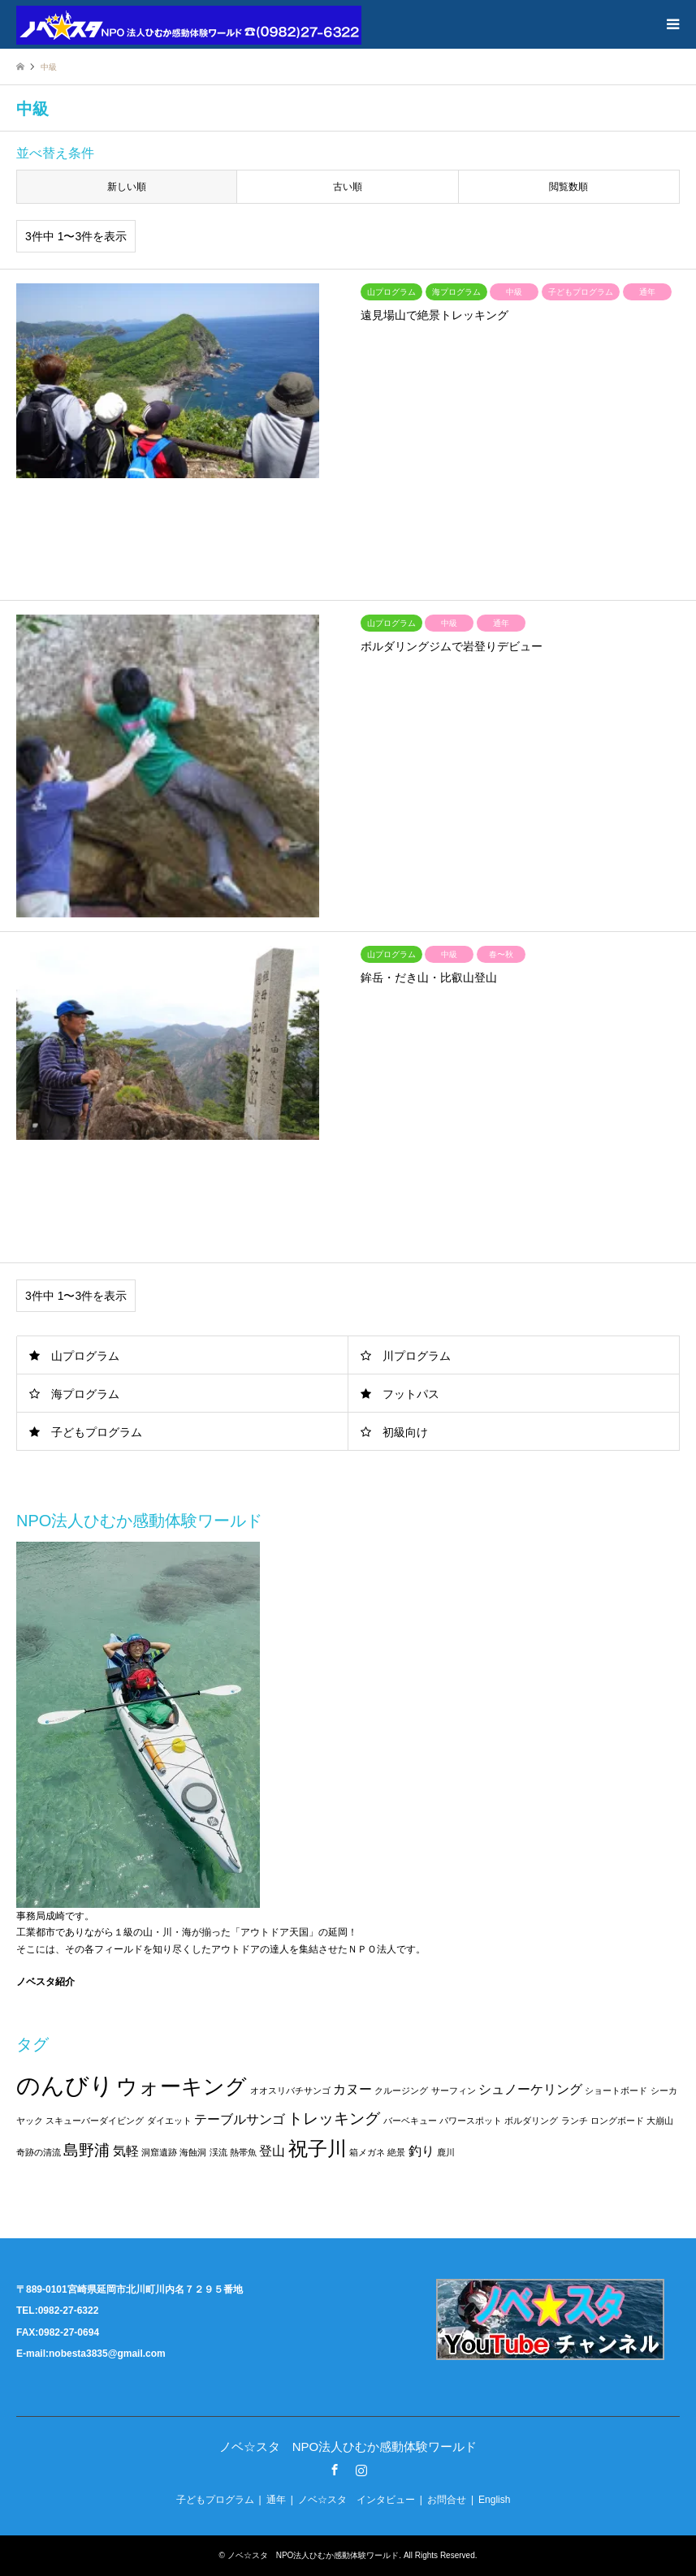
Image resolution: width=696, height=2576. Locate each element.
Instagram (361, 2469)
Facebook (334, 2469)
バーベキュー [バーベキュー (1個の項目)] (410, 2120)
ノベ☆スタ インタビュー (356, 2499)
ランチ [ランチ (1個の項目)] (574, 2120)
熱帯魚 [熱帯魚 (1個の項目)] (243, 2152)
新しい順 (126, 186)
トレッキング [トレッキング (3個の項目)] (333, 2118)
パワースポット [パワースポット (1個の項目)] (470, 2120)
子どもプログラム (96, 1432)
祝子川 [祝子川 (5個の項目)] (317, 2149)
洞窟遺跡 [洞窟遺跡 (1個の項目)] (159, 2152)
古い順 (347, 186)
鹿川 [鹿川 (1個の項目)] (446, 2152)
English (494, 2499)
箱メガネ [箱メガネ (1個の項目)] (367, 2152)
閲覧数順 (568, 186)
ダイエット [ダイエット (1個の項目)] (169, 2120)
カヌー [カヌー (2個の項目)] (352, 2089)
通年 (276, 2499)
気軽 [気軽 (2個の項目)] (126, 2151)
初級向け (405, 1432)
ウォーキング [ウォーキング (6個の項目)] (181, 2086)
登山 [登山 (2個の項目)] (272, 2151)
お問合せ (446, 2499)
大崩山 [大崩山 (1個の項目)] (659, 2120)
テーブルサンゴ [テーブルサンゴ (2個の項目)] (239, 2119)
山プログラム (85, 1355)
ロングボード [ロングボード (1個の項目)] (617, 2120)
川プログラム (417, 1355)
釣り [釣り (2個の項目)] (421, 2151)
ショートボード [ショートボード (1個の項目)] (616, 2090)
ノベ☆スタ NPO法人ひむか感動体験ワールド (348, 2446)
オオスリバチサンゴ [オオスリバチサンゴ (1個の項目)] (290, 2090)
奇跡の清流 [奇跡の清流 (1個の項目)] (38, 2152)
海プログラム (85, 1393)
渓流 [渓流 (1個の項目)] (218, 2152)
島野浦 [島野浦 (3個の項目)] (86, 2150)
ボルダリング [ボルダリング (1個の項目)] (531, 2120)
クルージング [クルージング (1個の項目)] (401, 2090)
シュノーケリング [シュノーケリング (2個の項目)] (530, 2089)
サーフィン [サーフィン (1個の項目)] (453, 2090)
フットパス (411, 1393)
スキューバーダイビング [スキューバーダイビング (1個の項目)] (94, 2120)
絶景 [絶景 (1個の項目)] (396, 2152)
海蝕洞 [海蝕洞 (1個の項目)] (192, 2152)
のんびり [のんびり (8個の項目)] (65, 2085)
